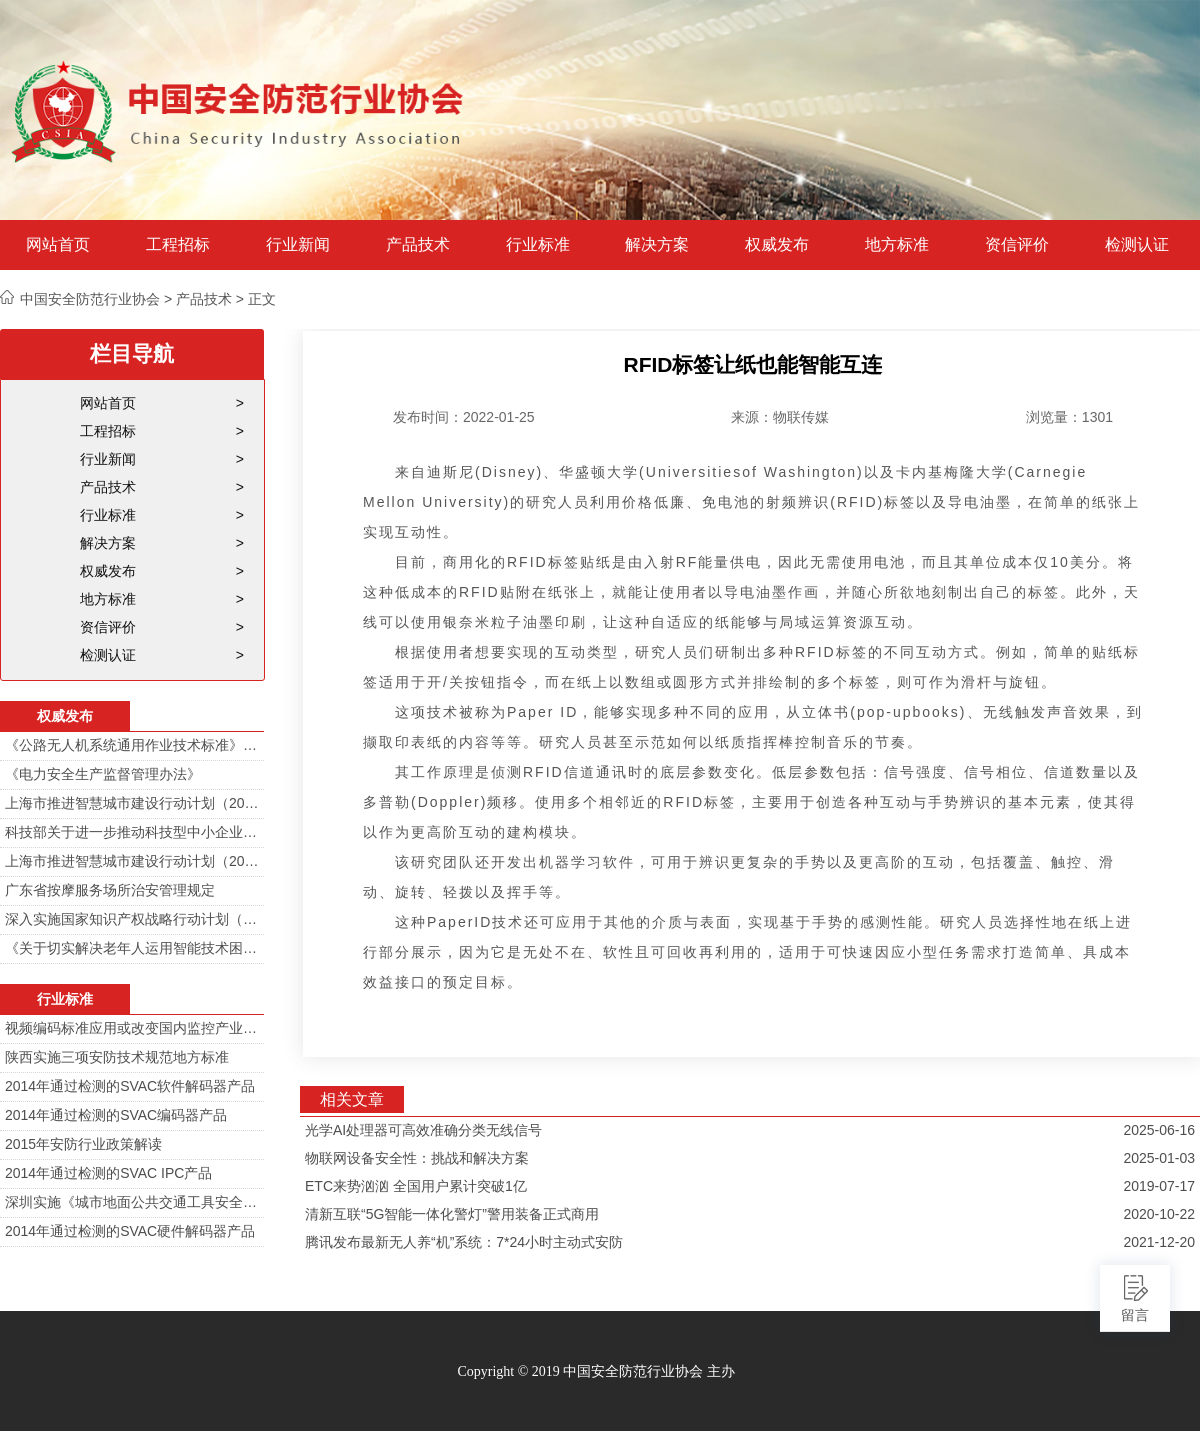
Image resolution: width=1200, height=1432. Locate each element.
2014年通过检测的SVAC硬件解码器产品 (130, 1231)
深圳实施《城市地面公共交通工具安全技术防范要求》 (132, 1202)
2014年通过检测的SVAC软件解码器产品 (130, 1086)
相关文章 (352, 1099)
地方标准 (897, 245)
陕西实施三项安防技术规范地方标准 (117, 1057)
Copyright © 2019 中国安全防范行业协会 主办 (595, 1371)
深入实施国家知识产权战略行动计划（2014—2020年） (132, 919)
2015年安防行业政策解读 (83, 1144)
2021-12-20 (1159, 1242)
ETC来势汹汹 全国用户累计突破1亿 (416, 1186)
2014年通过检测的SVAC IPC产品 (108, 1173)
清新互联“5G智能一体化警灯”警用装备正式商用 (452, 1214)
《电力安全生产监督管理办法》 (103, 774)
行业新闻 (298, 245)
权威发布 (777, 245)
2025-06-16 (1159, 1130)
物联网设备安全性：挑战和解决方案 (417, 1158)
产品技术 (418, 245)
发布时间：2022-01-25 (464, 417)
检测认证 (1137, 245)
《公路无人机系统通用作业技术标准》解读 (132, 745)
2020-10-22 (1159, 1214)
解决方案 (657, 245)
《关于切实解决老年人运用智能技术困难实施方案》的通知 (132, 948)
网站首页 (58, 245)
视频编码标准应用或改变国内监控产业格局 (132, 1028)
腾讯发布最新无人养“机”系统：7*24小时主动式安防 (464, 1242)
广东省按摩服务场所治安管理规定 (110, 890)
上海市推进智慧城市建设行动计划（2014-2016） (132, 803)
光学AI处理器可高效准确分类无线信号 (423, 1130)
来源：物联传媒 (780, 417)
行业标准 (538, 245)
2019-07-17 (1159, 1186)
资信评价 (1017, 245)
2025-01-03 (1159, 1158)
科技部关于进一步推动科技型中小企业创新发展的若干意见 (132, 832)
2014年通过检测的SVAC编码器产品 (116, 1115)
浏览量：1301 (1069, 417)
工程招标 (178, 245)
